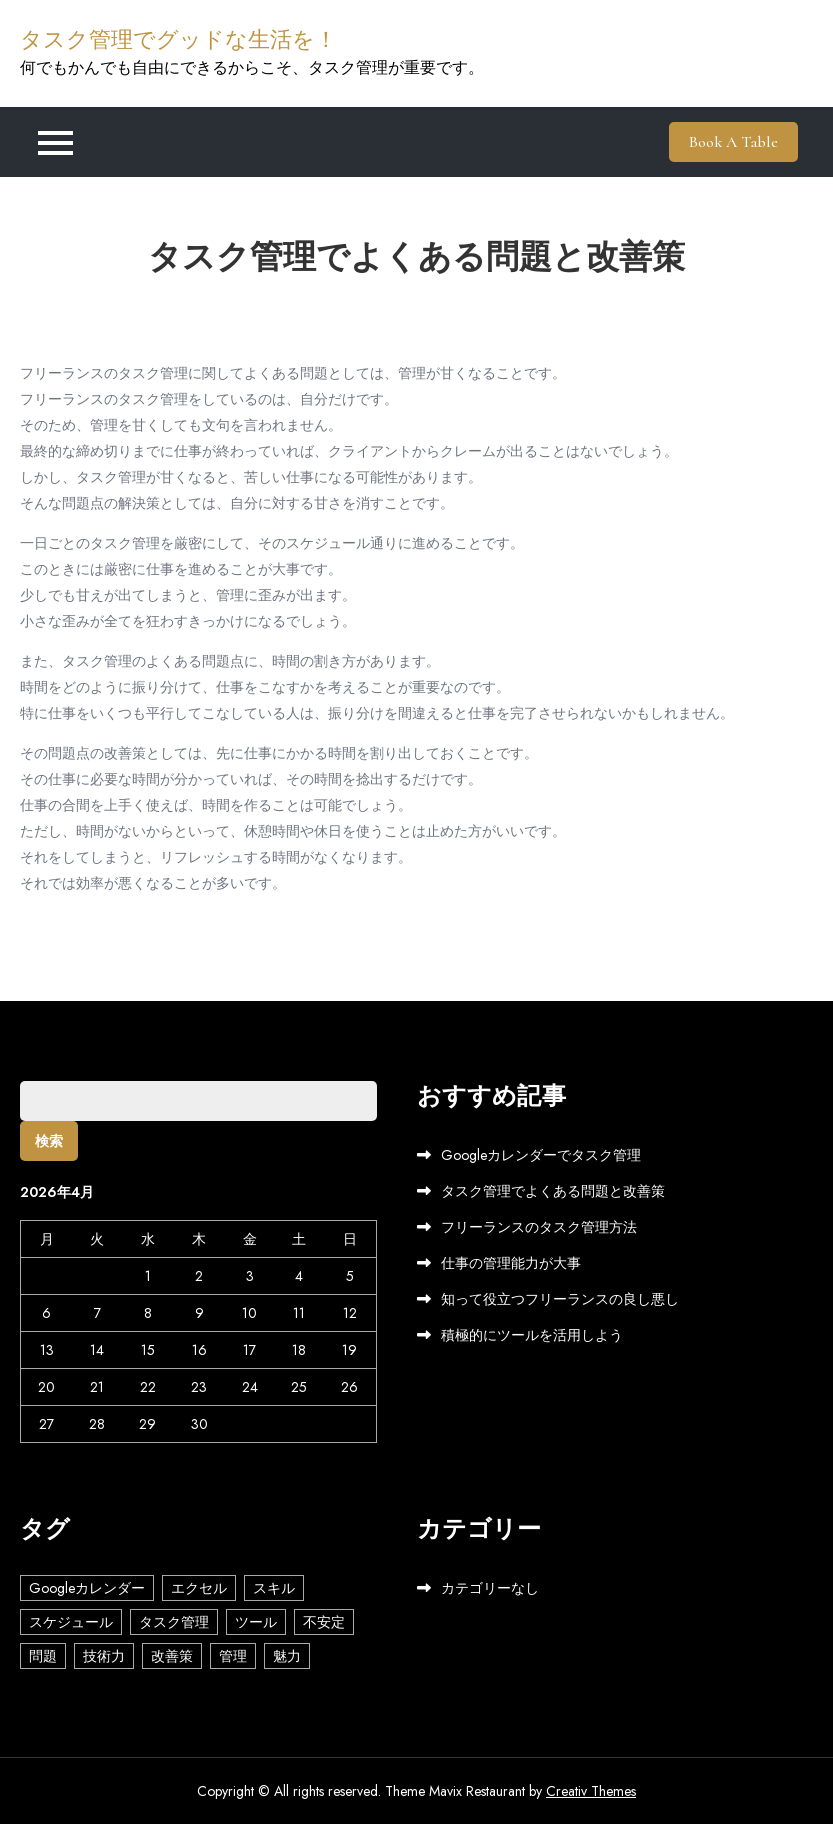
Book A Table (733, 142)
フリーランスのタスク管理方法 (539, 1227)
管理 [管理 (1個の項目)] (233, 1656)
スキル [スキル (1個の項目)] (274, 1588)
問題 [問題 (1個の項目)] (43, 1656)
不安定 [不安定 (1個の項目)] (324, 1622)
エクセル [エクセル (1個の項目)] (199, 1588)
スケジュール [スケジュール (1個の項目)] (71, 1622)
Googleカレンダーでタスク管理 (541, 1155)
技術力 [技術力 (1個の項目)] (104, 1656)
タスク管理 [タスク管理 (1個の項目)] (174, 1622)
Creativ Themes (591, 1791)
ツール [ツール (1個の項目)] (256, 1622)
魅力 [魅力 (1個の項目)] (287, 1656)
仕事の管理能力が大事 (511, 1263)
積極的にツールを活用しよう (532, 1335)
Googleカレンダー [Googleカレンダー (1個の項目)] (87, 1588)
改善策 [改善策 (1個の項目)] (172, 1656)
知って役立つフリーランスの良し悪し (560, 1299)
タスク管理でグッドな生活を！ (178, 40)
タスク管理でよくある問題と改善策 (553, 1191)
